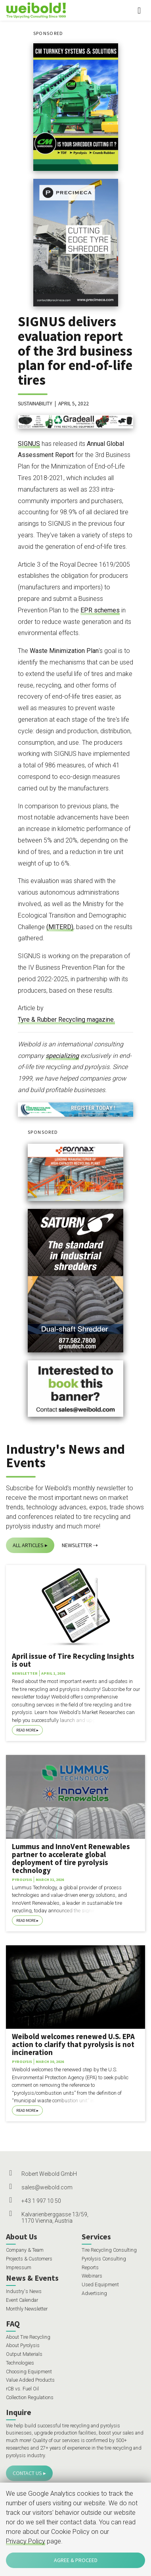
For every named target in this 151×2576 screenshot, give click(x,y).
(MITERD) (59, 927)
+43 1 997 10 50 (41, 2201)
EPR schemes (100, 610)
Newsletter (77, 1545)
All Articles (28, 1545)
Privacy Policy (25, 2541)
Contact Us (27, 2473)
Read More (26, 1730)
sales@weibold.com (47, 2187)
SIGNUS (29, 443)
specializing (62, 1055)
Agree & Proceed (75, 2560)
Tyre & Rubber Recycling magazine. (66, 1019)
